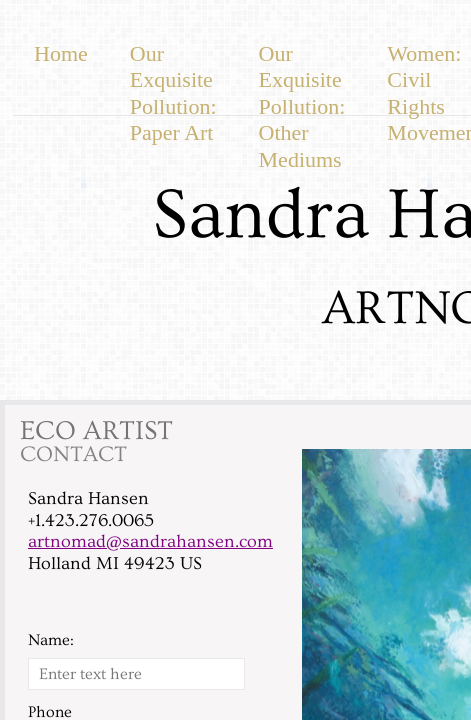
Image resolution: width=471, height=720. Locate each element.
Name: (51, 640)
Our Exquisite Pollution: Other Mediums (302, 106)
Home (61, 53)
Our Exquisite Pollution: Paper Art (173, 93)
